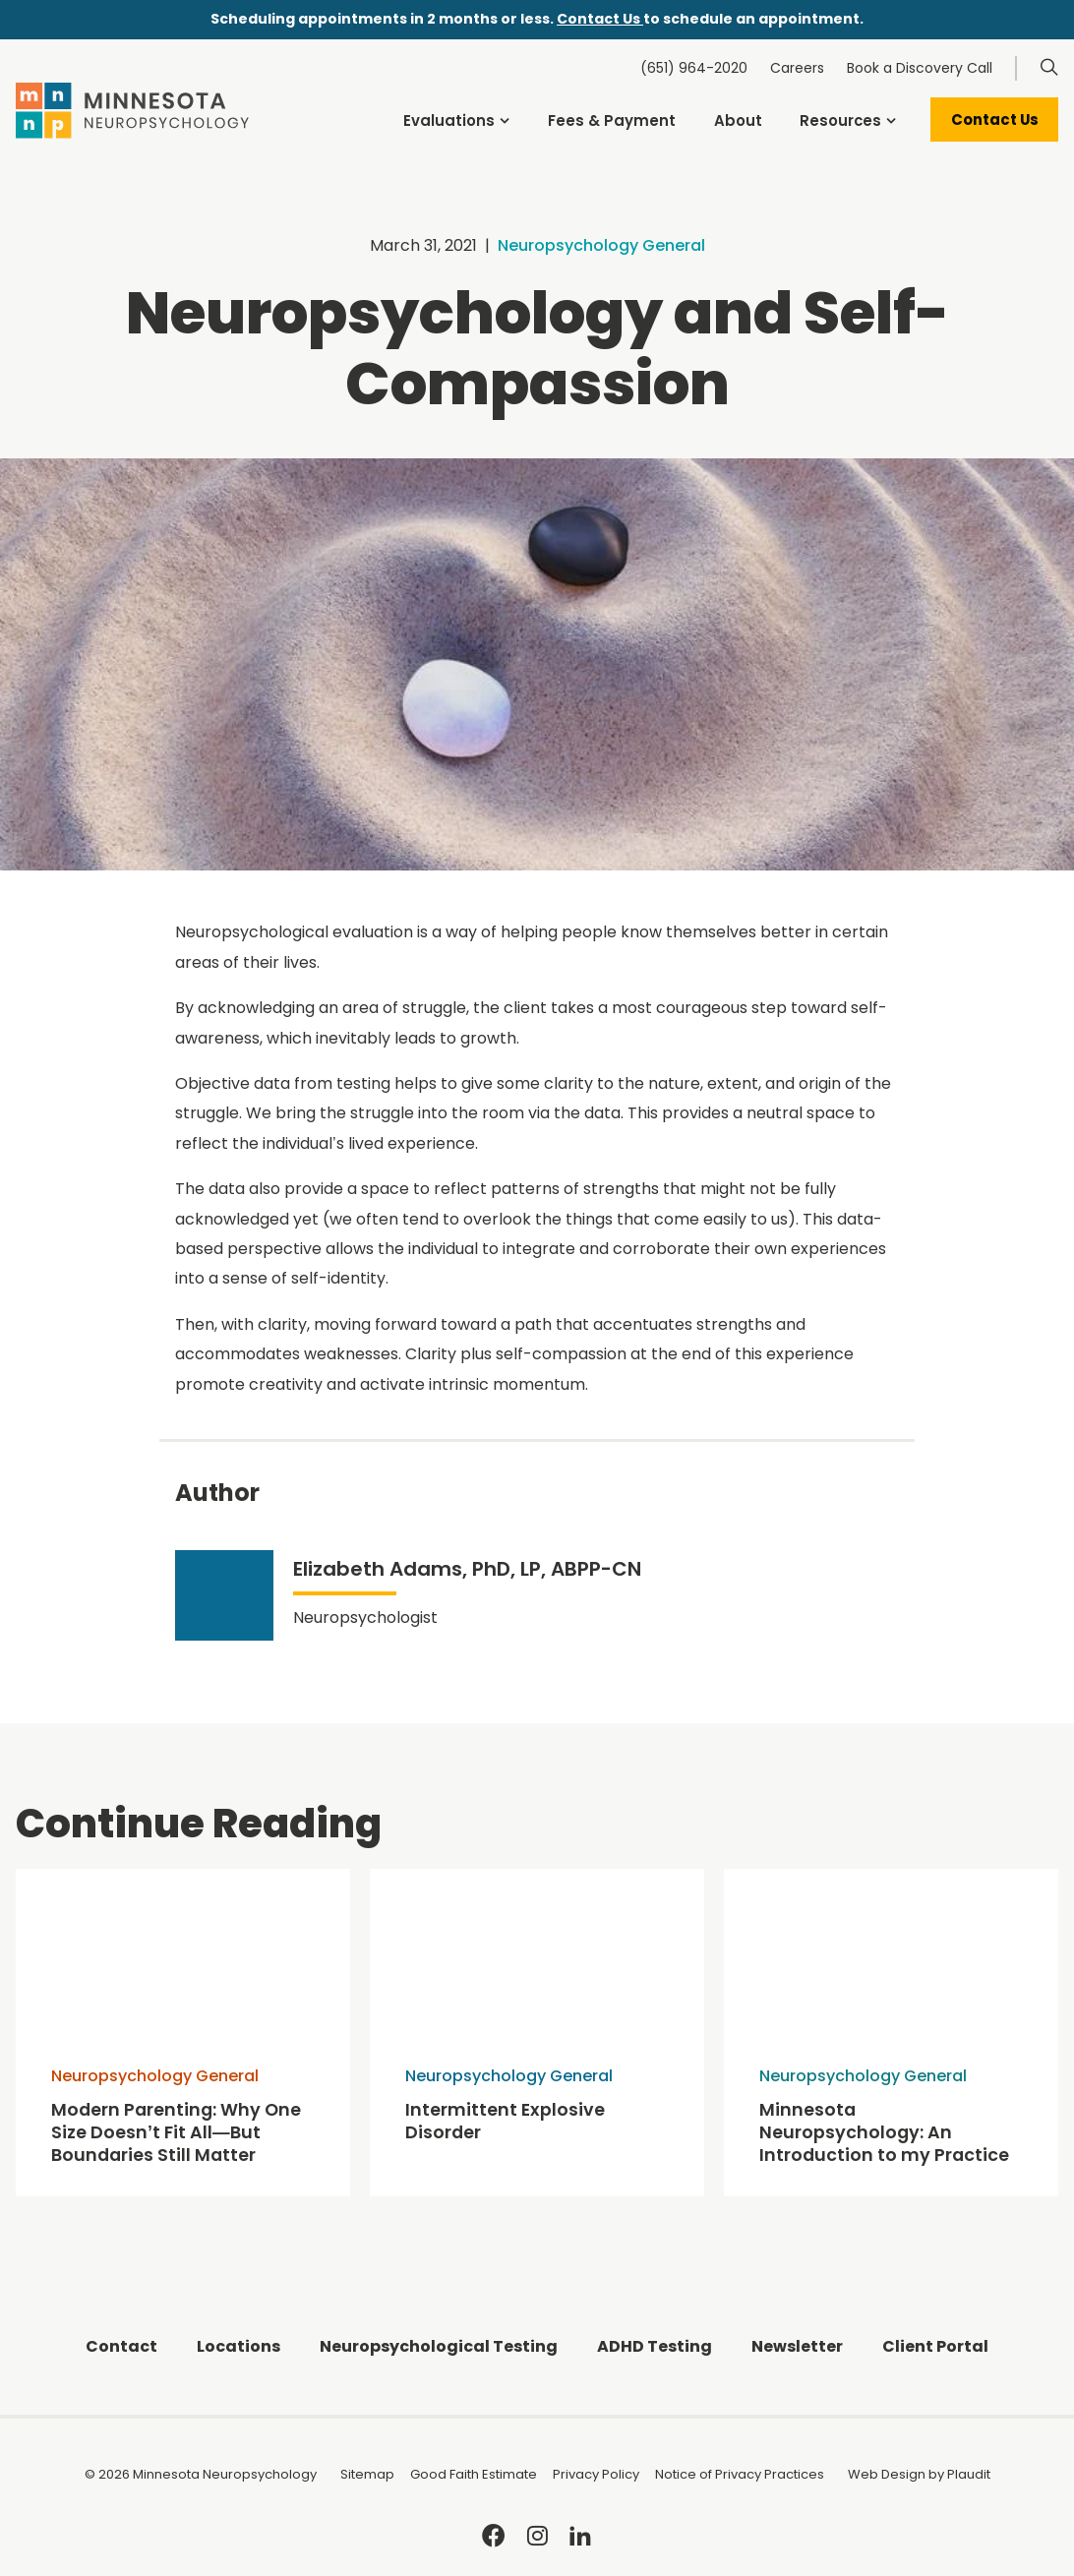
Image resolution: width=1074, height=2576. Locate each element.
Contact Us (600, 19)
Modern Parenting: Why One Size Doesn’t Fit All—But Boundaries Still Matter (176, 2133)
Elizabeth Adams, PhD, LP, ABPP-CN (467, 1569)
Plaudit (968, 2474)
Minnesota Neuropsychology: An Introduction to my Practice (884, 2133)
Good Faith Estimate (473, 2474)
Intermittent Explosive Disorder (505, 2121)
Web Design (886, 2474)
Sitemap (367, 2474)
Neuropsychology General (601, 245)
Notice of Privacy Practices (739, 2474)
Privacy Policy (596, 2474)
